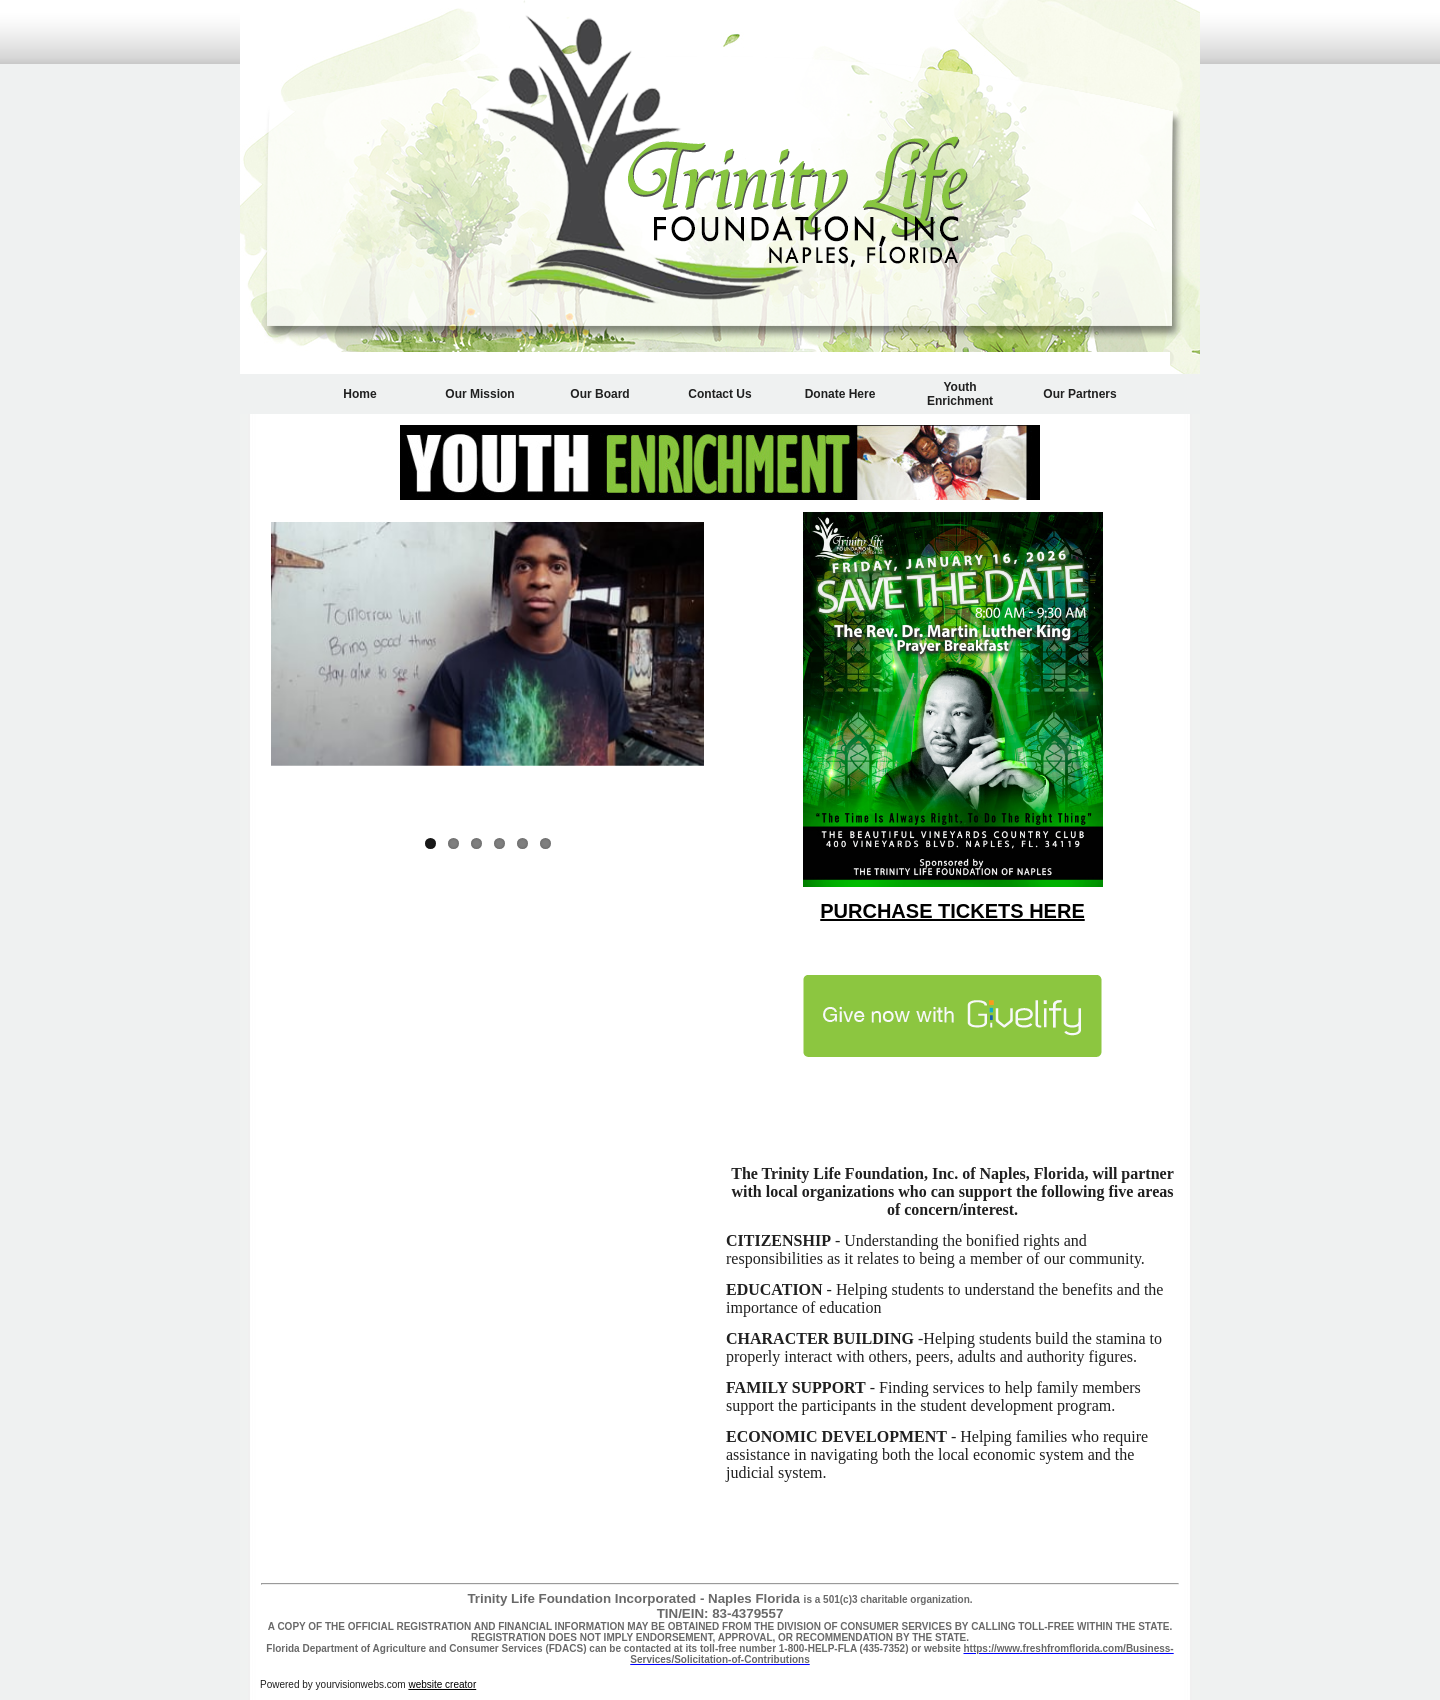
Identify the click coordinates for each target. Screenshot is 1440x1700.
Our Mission (479, 394)
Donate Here (840, 394)
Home (359, 394)
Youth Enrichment (960, 394)
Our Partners (1079, 394)
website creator (442, 1684)
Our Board (599, 394)
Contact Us (719, 394)
